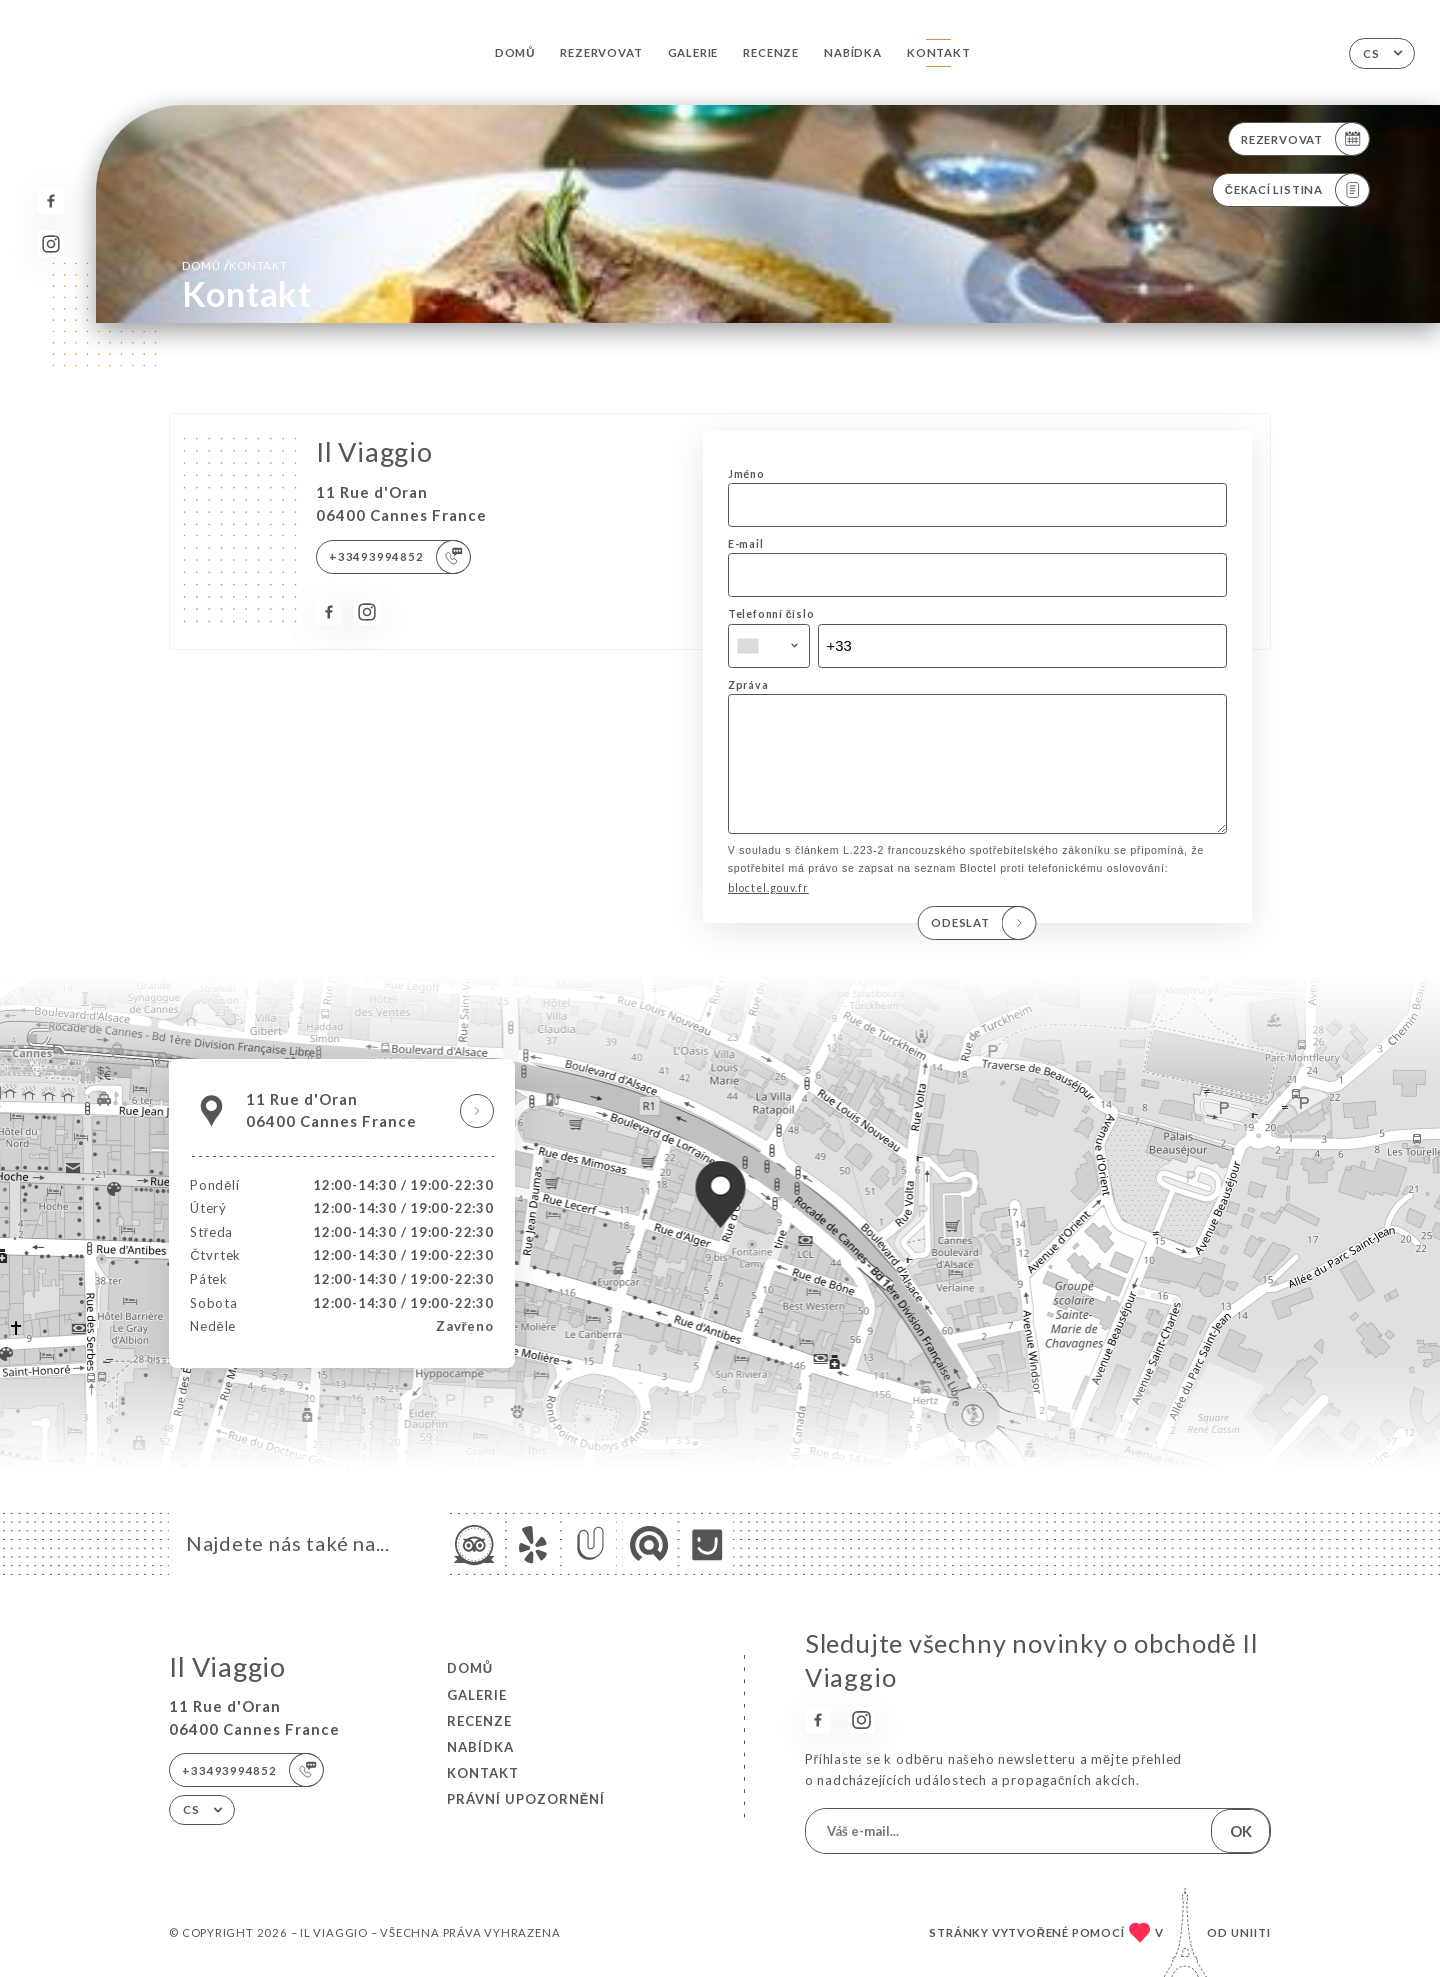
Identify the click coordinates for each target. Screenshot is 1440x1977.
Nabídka (853, 52)
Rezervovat (601, 52)
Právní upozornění (526, 1799)
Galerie (693, 52)
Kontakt (939, 52)
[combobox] (769, 646)
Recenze (771, 52)
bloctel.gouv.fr (768, 916)
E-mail (746, 544)
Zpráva (748, 685)
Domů (515, 52)
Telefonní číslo (771, 614)
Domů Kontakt (234, 265)
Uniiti (1251, 1932)
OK (1241, 1831)
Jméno (746, 474)
